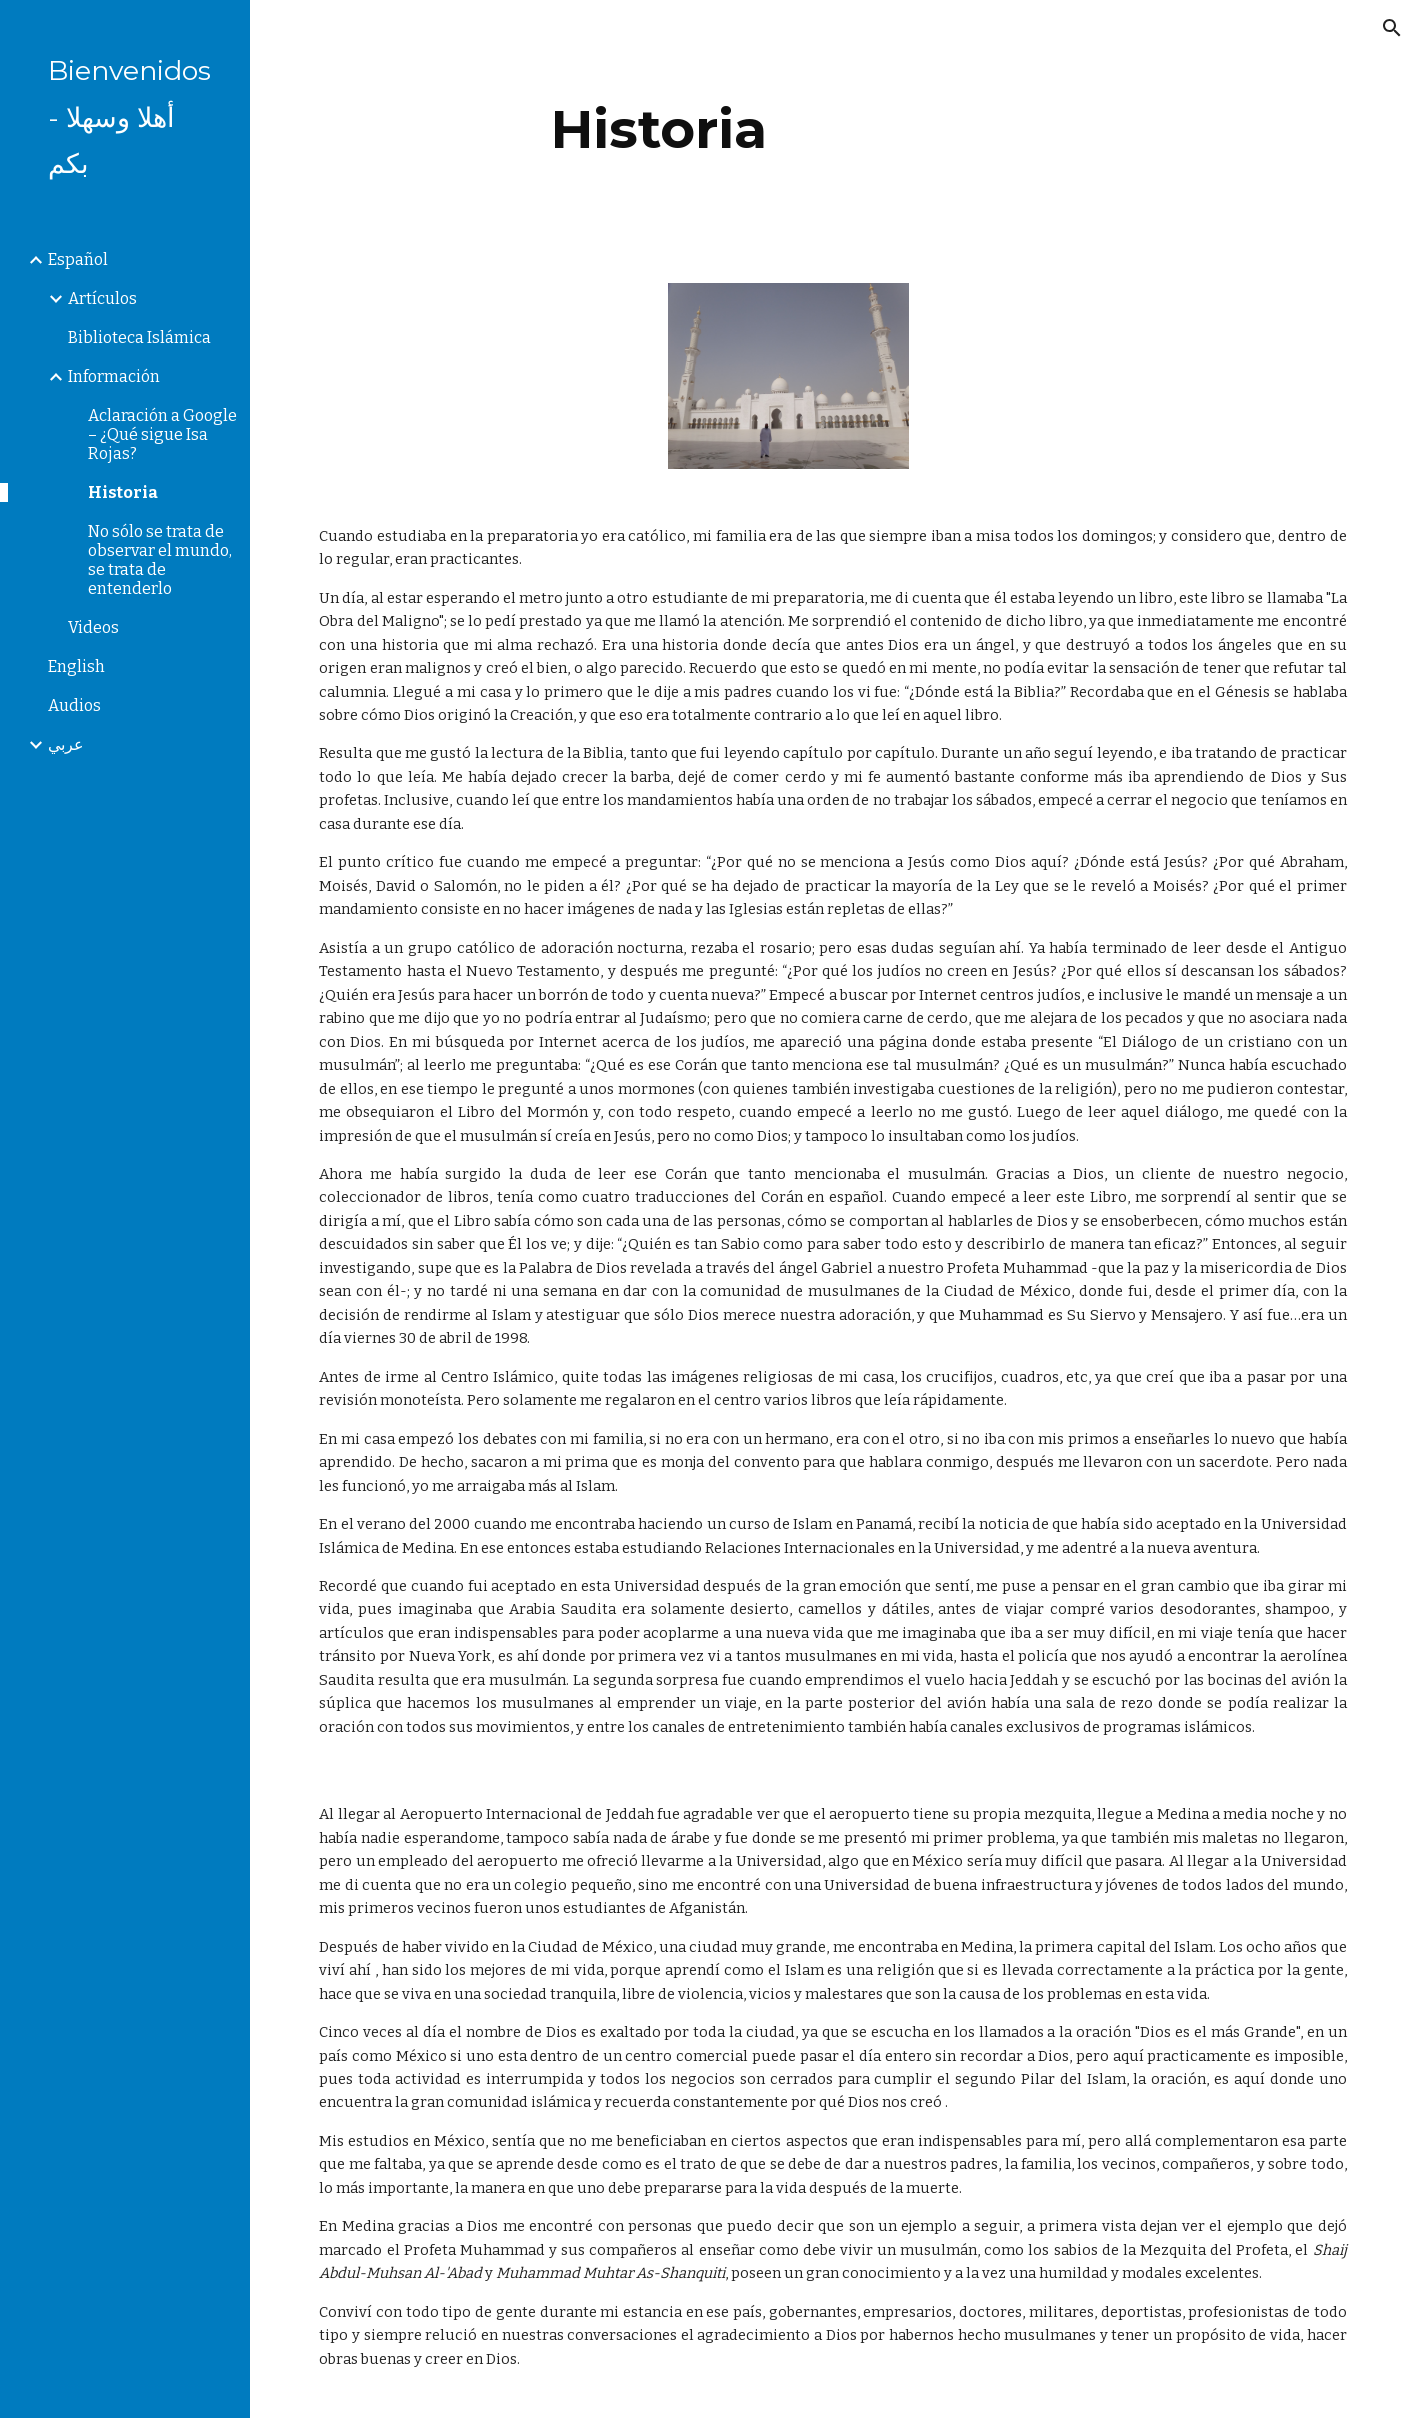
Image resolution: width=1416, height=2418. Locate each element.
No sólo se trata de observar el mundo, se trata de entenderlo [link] (160, 560)
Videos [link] (93, 627)
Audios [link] (74, 705)
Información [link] (114, 376)
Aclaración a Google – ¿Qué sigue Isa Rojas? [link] (162, 434)
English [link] (76, 666)
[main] (659, 129)
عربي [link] (66, 744)
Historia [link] (123, 492)
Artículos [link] (102, 298)
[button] (1392, 28)
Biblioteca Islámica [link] (139, 337)
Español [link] (78, 259)
